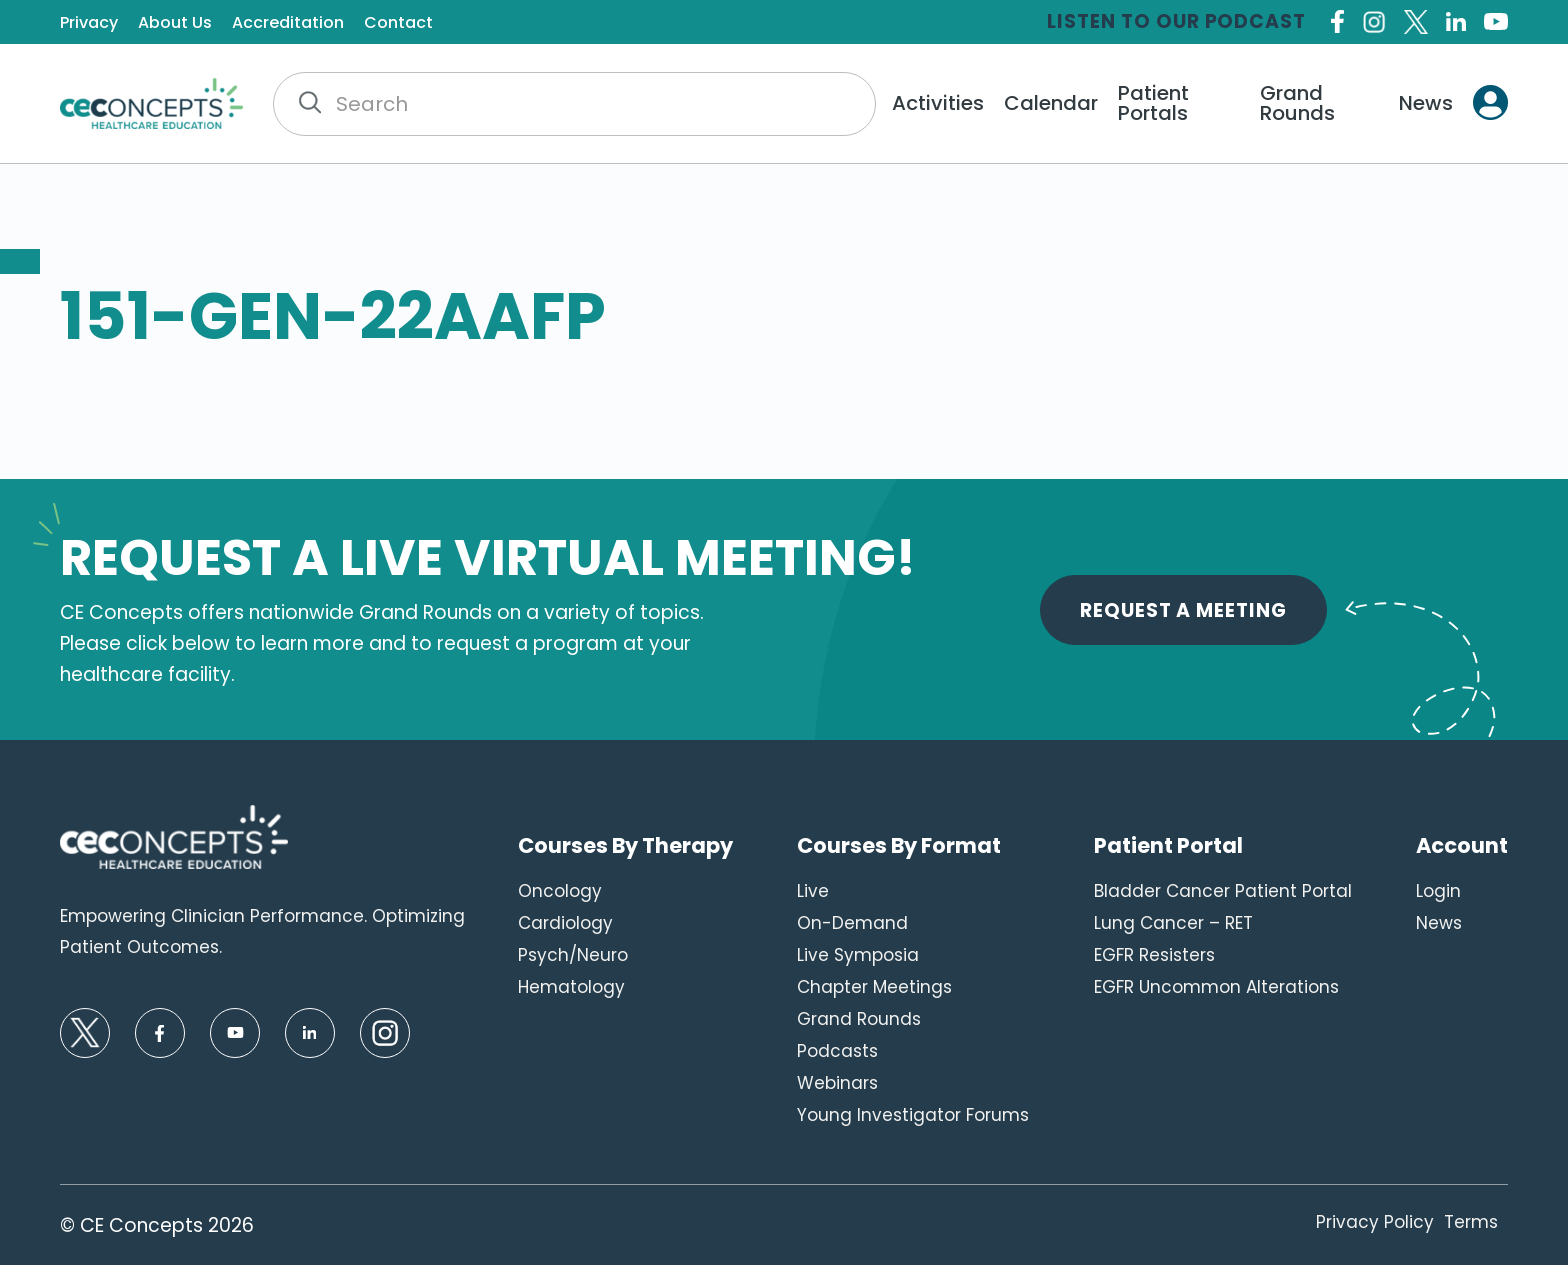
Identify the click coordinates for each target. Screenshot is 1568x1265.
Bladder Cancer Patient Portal (1223, 891)
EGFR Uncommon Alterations (1216, 987)
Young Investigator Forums (913, 1115)
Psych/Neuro (573, 955)
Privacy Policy (1375, 1222)
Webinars (837, 1083)
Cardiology (565, 923)
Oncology (560, 891)
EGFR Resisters (1154, 955)
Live (813, 891)
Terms (1471, 1222)
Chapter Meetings (874, 987)
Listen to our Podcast (1176, 21)
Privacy (89, 23)
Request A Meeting (1183, 610)
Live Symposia (858, 955)
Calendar (1051, 103)
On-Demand (852, 923)
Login (1438, 891)
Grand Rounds (1297, 103)
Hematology (571, 987)
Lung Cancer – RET (1173, 923)
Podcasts (837, 1051)
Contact (398, 23)
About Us (175, 23)
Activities (938, 103)
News (1426, 103)
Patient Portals (1153, 103)
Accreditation (288, 23)
